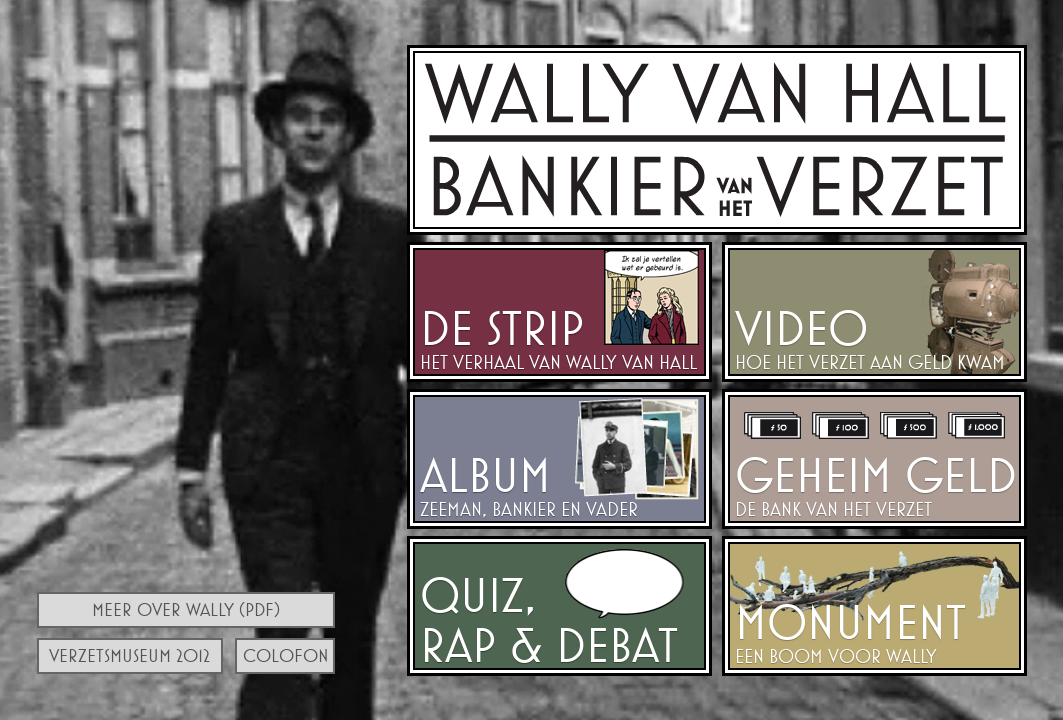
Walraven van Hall (717, 140)
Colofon (286, 655)
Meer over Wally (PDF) (186, 609)
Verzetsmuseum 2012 (129, 655)
